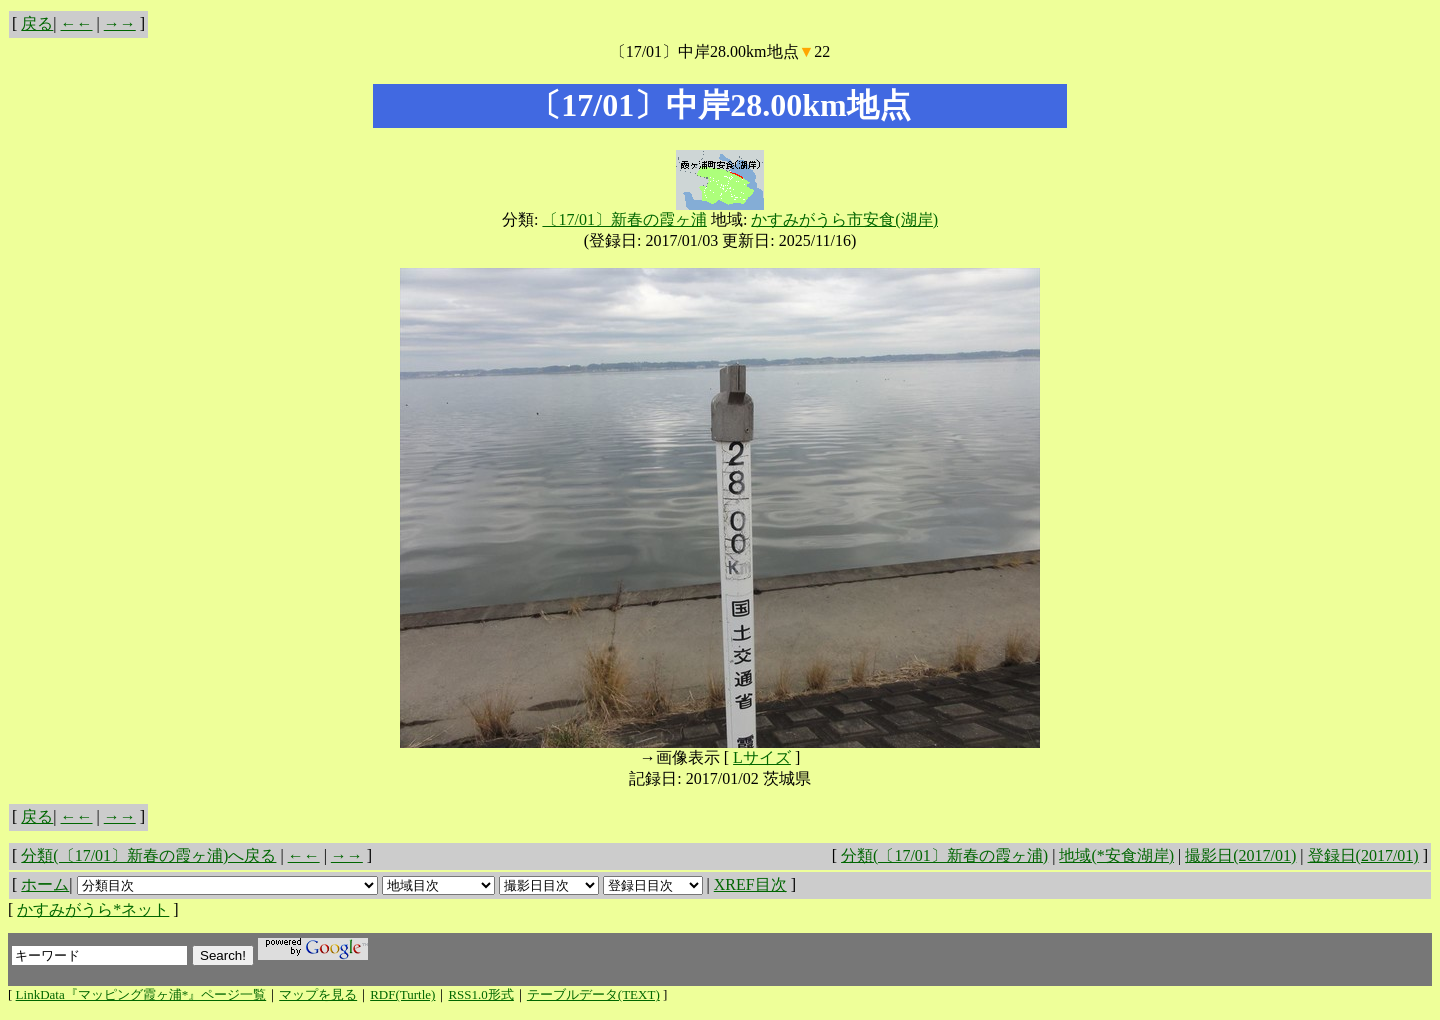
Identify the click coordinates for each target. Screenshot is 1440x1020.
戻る (37, 23)
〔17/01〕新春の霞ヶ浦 (624, 219)
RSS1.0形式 (480, 994)
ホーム (45, 884)
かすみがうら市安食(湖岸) (844, 219)
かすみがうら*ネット (93, 909)
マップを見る (318, 994)
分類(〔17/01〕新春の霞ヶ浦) (944, 855)
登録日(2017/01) (1363, 855)
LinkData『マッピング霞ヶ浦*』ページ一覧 (141, 994)
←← (77, 23)
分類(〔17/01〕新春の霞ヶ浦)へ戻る (148, 855)
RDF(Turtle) (402, 994)
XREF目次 (750, 884)
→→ (120, 23)
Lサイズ (762, 757)
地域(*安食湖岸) (1116, 855)
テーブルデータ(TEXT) (593, 994)
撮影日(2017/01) (1240, 855)
